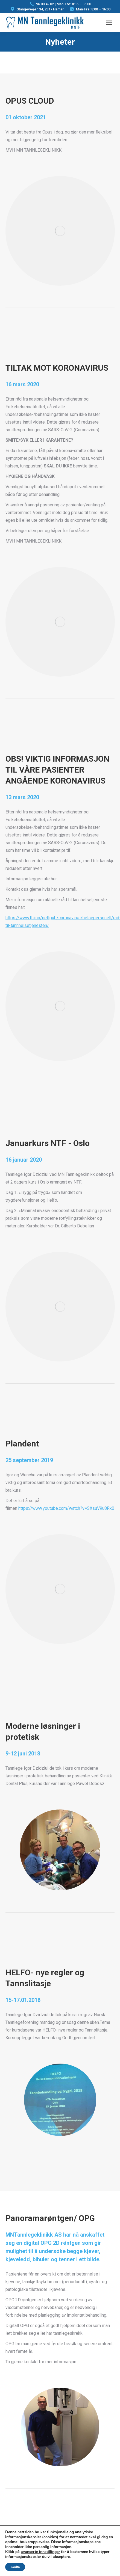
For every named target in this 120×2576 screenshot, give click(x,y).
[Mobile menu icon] (109, 23)
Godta (15, 2567)
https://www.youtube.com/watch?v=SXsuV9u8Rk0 (66, 1508)
